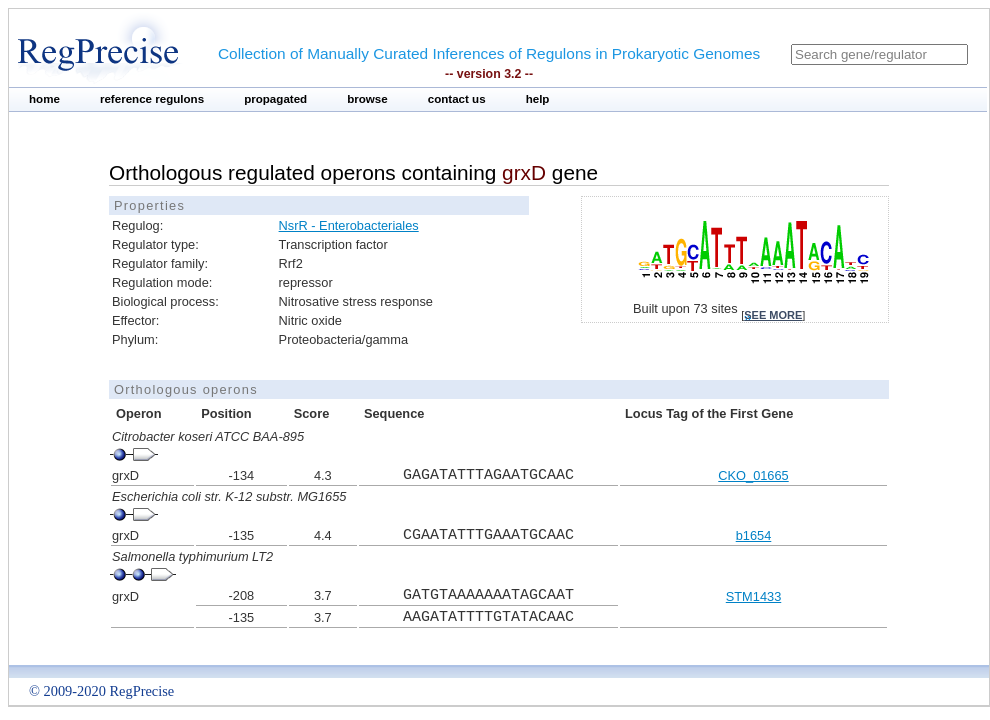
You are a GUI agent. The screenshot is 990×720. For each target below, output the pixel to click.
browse (367, 99)
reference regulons (152, 99)
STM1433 (753, 596)
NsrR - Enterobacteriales (349, 225)
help (538, 99)
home (44, 99)
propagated (275, 99)
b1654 (754, 535)
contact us (457, 99)
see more (773, 315)
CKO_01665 (753, 475)
